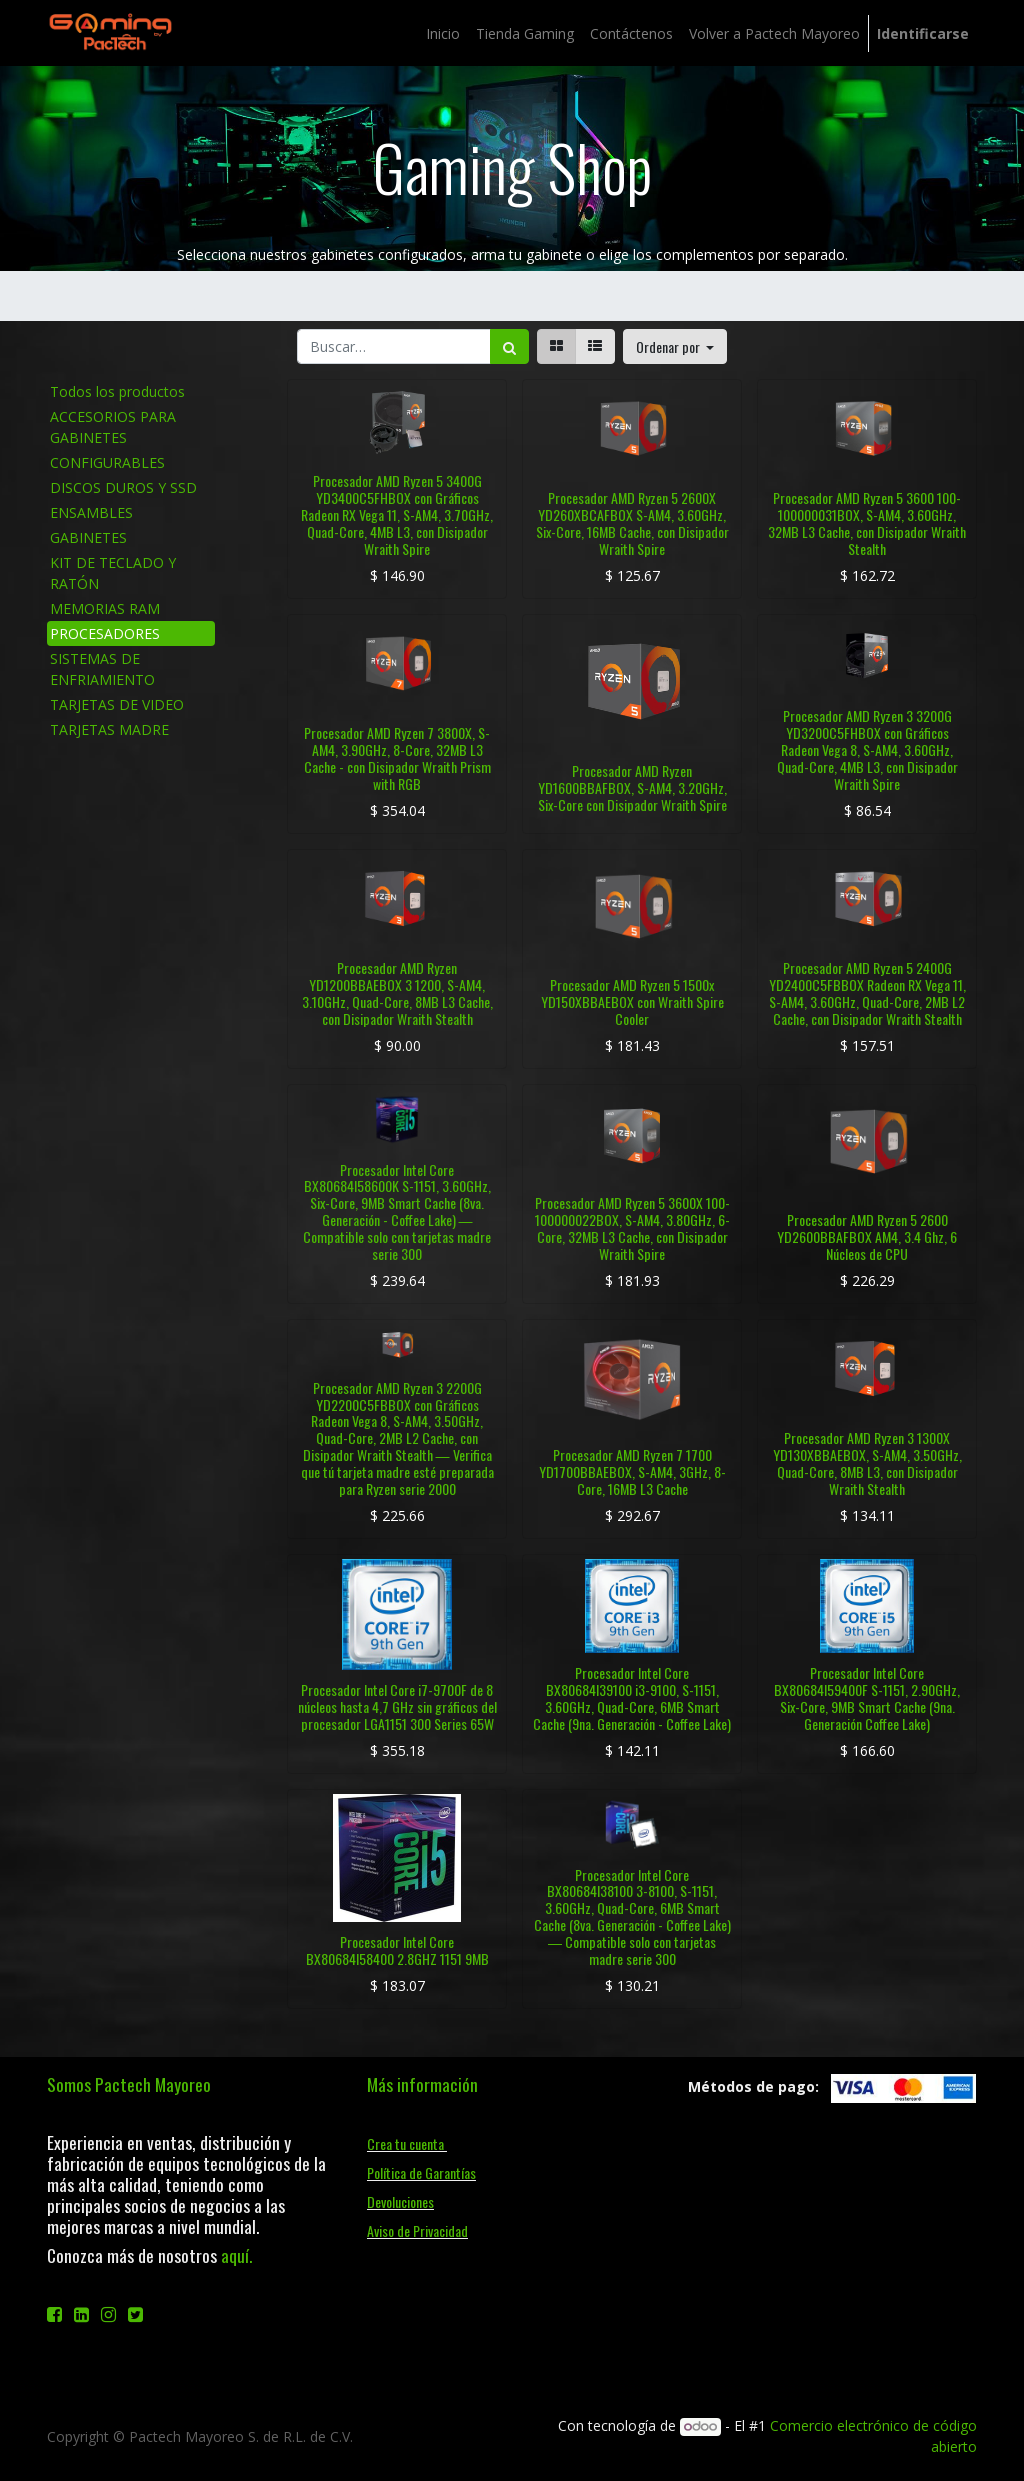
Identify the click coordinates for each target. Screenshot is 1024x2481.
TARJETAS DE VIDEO (117, 704)
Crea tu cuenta (407, 2143)
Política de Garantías (421, 2172)
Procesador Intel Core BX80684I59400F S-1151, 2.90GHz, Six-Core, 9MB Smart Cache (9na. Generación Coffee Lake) (867, 1697)
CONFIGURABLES (107, 462)
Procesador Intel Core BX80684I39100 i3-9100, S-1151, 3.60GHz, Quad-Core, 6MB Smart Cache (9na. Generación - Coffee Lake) (632, 1697)
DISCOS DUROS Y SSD (123, 487)
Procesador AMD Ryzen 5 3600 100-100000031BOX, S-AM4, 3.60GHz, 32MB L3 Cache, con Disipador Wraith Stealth (867, 522)
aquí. (236, 2255)
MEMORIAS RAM (105, 608)
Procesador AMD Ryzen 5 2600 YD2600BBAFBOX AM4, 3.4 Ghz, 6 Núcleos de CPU (867, 1236)
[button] (675, 346)
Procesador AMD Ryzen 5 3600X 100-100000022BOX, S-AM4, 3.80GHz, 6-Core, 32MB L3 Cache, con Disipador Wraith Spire (632, 1227)
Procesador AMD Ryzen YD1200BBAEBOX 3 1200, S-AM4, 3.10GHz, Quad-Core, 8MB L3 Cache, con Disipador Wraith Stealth (397, 992)
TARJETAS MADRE (109, 729)
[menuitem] (443, 33)
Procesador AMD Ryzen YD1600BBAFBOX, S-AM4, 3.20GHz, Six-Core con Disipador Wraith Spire (632, 787)
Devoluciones (400, 2201)
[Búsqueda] (509, 346)
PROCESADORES (105, 633)
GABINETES (88, 537)
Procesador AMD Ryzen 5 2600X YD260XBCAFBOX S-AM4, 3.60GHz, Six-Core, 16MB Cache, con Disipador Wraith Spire (632, 522)
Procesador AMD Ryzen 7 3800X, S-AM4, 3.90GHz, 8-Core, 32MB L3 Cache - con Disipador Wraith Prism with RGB (397, 757)
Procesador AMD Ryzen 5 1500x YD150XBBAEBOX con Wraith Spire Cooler (632, 1001)
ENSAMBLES (91, 512)
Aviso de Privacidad (417, 2230)
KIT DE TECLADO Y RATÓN (113, 573)
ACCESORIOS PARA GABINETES (113, 427)
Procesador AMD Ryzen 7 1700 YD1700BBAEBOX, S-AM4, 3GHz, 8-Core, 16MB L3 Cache (632, 1471)
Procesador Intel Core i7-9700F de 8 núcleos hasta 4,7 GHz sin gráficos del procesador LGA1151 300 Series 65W (397, 1706)
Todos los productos (117, 391)
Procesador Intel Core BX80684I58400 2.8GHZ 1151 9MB (397, 1950)
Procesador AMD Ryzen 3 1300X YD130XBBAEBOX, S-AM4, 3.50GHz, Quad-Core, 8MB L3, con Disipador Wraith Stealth (867, 1462)
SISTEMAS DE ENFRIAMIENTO (102, 669)
